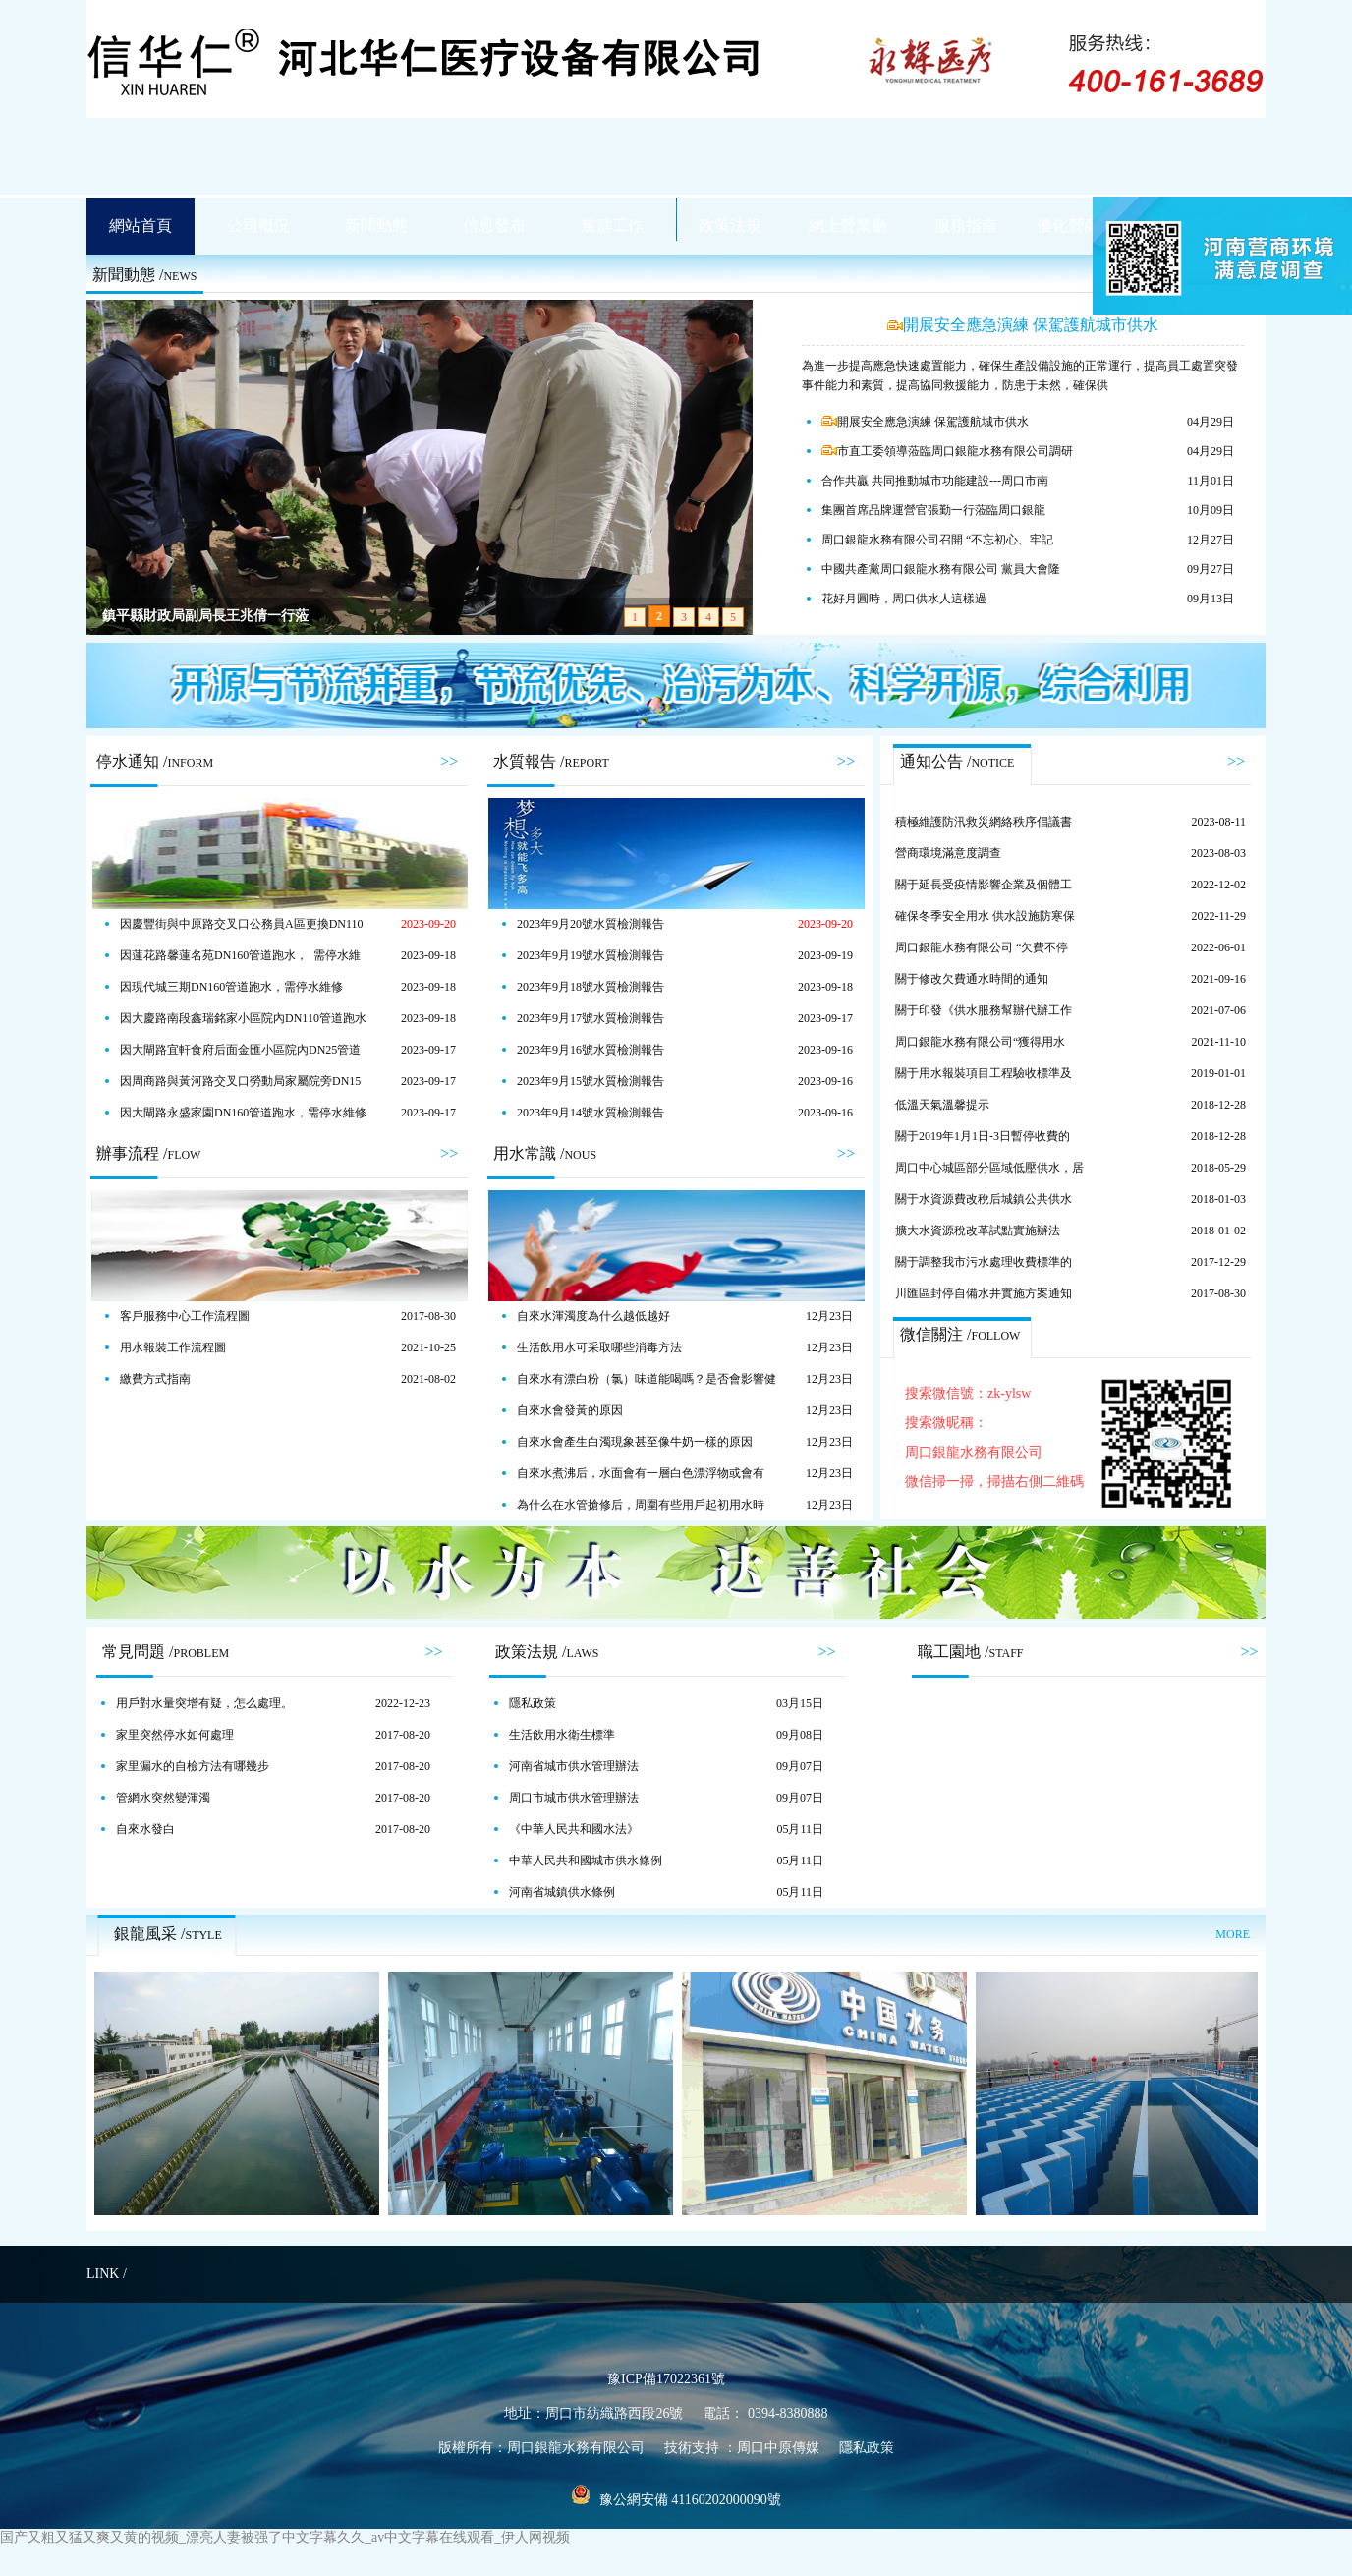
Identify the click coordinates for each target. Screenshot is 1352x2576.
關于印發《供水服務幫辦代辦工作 (983, 1010)
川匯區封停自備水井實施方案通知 (983, 1293)
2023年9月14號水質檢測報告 (590, 1112)
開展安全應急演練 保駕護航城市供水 (1022, 324)
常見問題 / (165, 1651)
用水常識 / (544, 1153)
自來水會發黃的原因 (570, 1410)
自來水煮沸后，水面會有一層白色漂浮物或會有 (640, 1473)
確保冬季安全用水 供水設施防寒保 (985, 916)
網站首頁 (140, 225)
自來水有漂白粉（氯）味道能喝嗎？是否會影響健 (646, 1379)
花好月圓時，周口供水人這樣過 (903, 598)
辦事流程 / (148, 1153)
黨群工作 (612, 225)
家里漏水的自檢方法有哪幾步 (192, 1766)
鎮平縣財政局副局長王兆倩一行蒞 (205, 615)
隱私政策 (532, 1703)
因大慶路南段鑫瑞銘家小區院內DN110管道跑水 (243, 1018)
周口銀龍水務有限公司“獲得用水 (980, 1042)
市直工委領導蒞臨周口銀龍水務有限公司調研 (947, 451)
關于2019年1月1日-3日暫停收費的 (982, 1136)
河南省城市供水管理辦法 (574, 1766)
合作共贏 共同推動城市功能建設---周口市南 (934, 480)
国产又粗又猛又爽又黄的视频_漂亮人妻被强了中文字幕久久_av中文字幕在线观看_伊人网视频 (285, 2537)
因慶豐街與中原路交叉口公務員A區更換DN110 (242, 924)
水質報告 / (551, 761)
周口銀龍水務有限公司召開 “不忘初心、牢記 (937, 539)
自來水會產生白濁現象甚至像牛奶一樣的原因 (635, 1442)
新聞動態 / (144, 274)
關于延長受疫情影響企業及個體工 (983, 884)
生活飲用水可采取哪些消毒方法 (599, 1347)
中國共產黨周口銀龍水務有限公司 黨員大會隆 (940, 569)
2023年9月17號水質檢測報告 (590, 1018)
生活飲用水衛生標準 (562, 1735)
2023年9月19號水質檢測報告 (590, 955)
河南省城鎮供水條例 (562, 1892)
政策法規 (730, 225)
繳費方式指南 (155, 1379)
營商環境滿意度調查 (948, 853)
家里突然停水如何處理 (175, 1735)
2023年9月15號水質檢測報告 (590, 1081)
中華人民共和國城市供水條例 (585, 1860)
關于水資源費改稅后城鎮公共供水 (983, 1199)
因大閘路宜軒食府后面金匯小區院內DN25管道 (240, 1050)
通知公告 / (957, 761)
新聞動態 (376, 225)
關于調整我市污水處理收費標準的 (983, 1262)
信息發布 (494, 225)
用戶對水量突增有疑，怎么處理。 (204, 1703)
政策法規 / (547, 1651)
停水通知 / (154, 761)
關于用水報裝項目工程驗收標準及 (983, 1073)
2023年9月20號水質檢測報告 (590, 924)
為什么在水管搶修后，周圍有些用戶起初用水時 (640, 1505)
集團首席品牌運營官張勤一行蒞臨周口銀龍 (933, 510)
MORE (1232, 1934)
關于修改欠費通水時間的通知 (971, 979)
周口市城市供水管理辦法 (574, 1797)
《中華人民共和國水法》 (574, 1829)
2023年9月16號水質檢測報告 (590, 1050)
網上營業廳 (848, 225)
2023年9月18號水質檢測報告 (590, 987)
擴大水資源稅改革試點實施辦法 (977, 1230)
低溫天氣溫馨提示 (942, 1105)
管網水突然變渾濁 (163, 1797)
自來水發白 (145, 1829)
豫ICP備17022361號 (666, 2379)
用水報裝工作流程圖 (173, 1347)
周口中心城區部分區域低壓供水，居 (989, 1167)
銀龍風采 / (168, 1933)
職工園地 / (971, 1651)
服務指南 (965, 225)
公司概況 (258, 225)
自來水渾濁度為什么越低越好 (593, 1316)
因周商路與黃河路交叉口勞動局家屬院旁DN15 (240, 1081)
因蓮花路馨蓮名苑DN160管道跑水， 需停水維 (240, 955)
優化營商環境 (1084, 225)
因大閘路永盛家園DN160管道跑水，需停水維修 (243, 1112)
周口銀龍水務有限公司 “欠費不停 (981, 947)
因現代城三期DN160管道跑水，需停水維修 (231, 987)
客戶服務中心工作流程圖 (185, 1316)
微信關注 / (960, 1334)
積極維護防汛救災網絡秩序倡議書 (983, 822)
